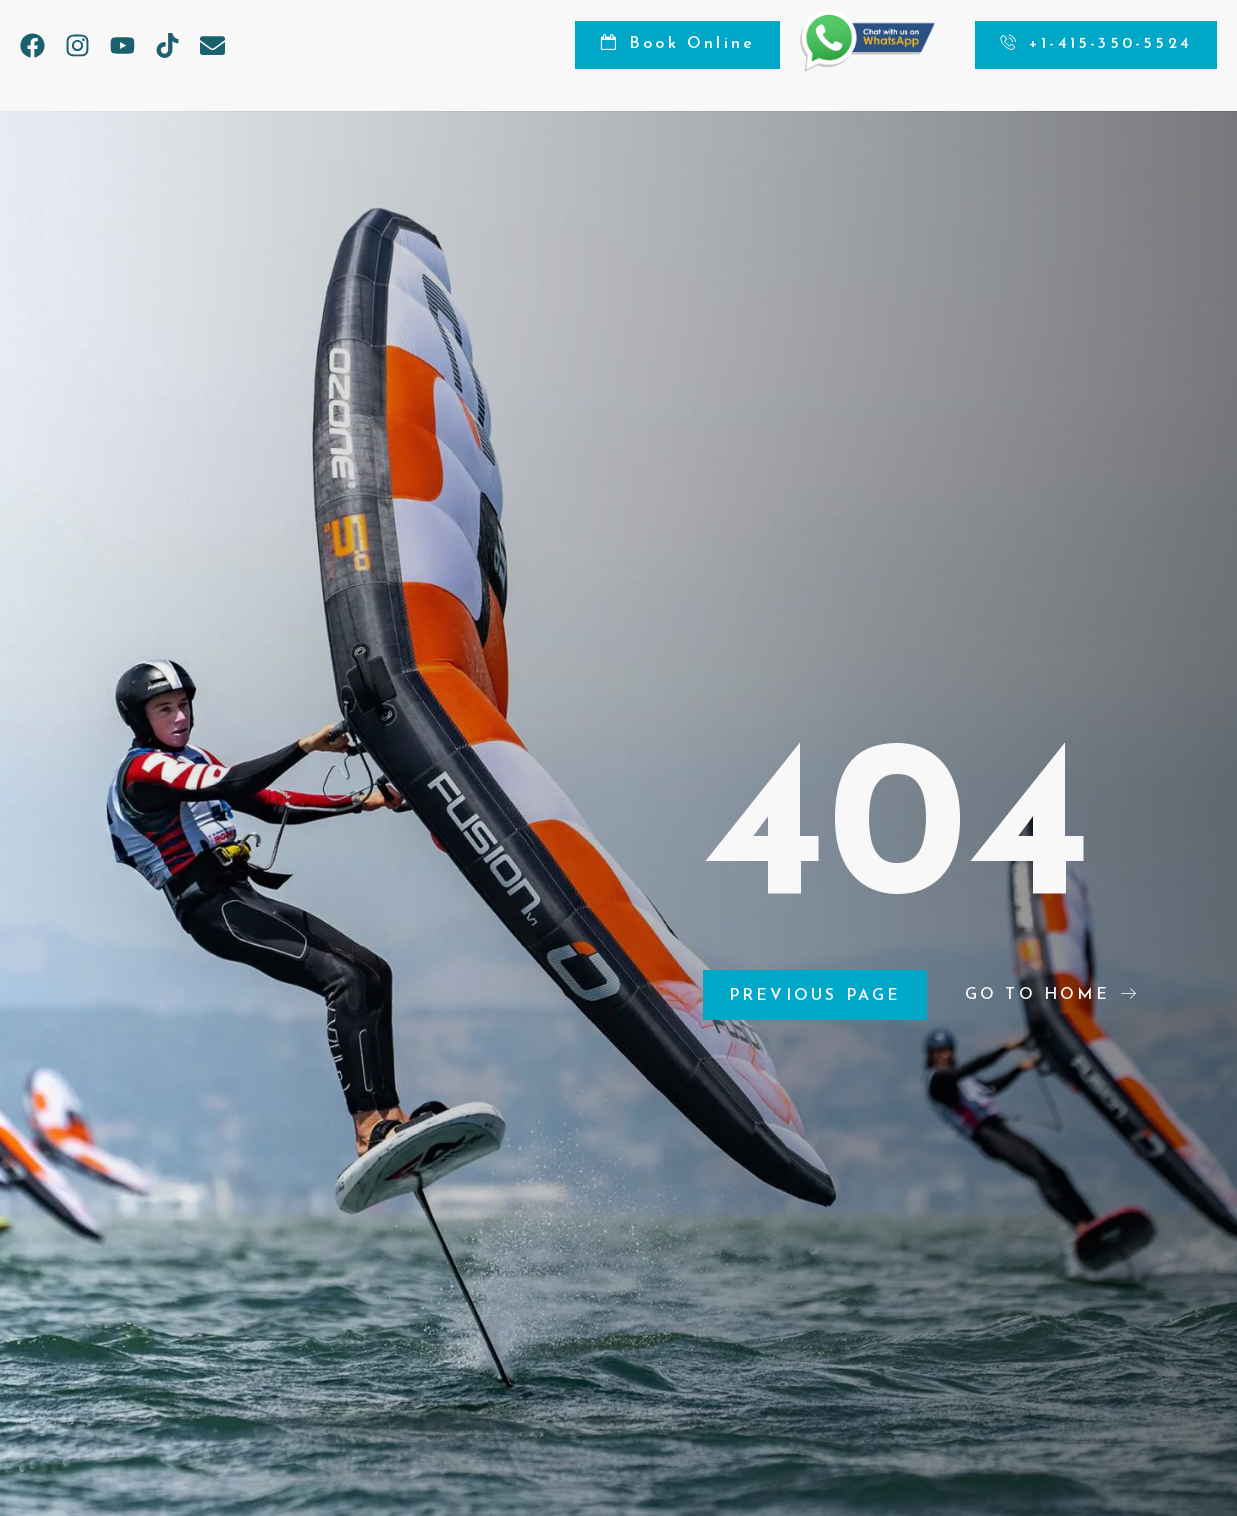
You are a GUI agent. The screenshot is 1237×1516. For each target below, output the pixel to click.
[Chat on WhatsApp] (867, 67)
